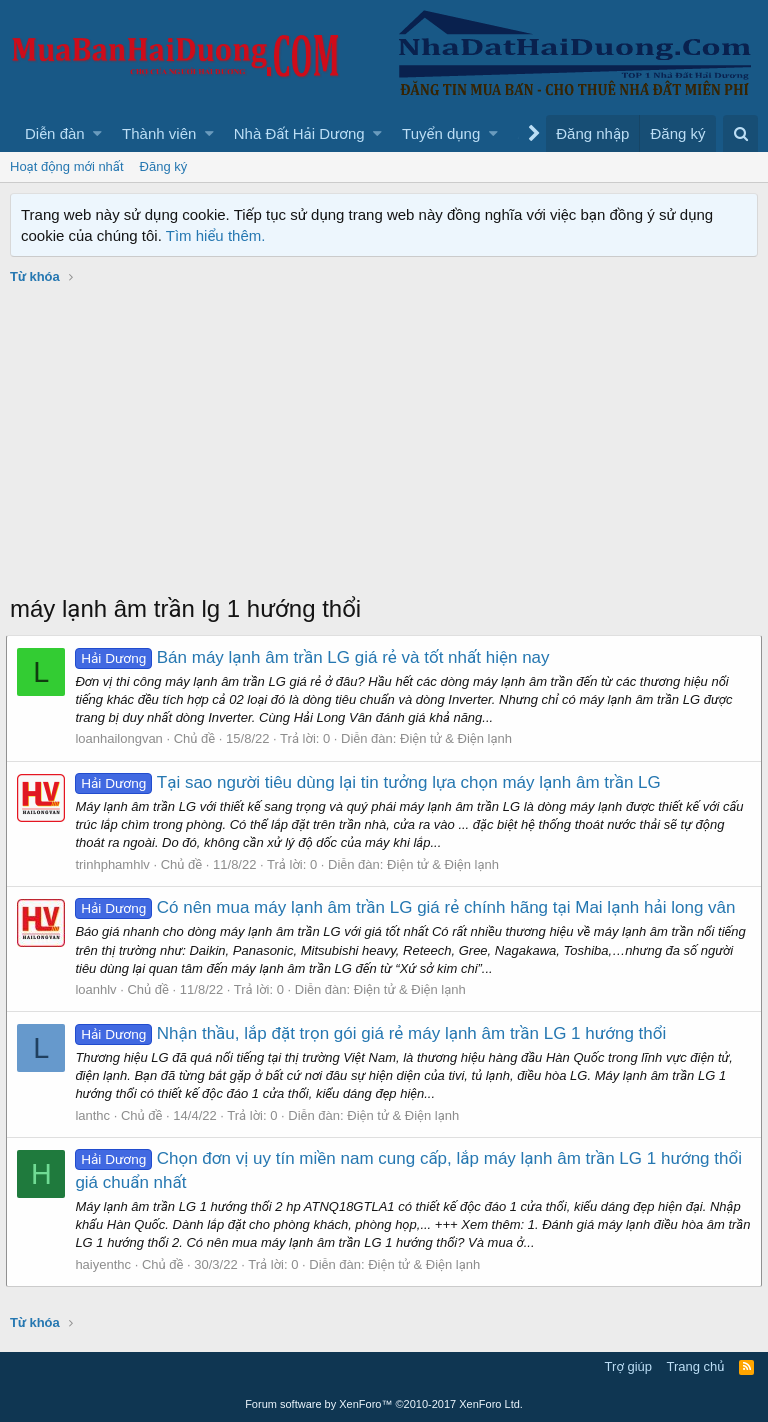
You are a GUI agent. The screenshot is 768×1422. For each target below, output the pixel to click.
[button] (97, 133)
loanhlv (99, 989)
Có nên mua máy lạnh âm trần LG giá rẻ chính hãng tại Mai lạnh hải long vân (409, 907)
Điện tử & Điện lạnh (460, 738)
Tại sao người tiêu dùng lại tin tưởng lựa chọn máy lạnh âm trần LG (371, 782)
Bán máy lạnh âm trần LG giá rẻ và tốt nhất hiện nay (316, 657)
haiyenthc (107, 1264)
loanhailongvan (122, 738)
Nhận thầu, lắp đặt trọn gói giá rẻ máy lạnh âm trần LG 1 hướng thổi (374, 1033)
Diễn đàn (55, 133)
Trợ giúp (628, 1366)
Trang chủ (696, 1366)
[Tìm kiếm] (740, 133)
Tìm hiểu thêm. (216, 235)
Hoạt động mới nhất (67, 166)
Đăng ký (164, 166)
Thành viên (159, 133)
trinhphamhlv (116, 864)
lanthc (96, 1115)
